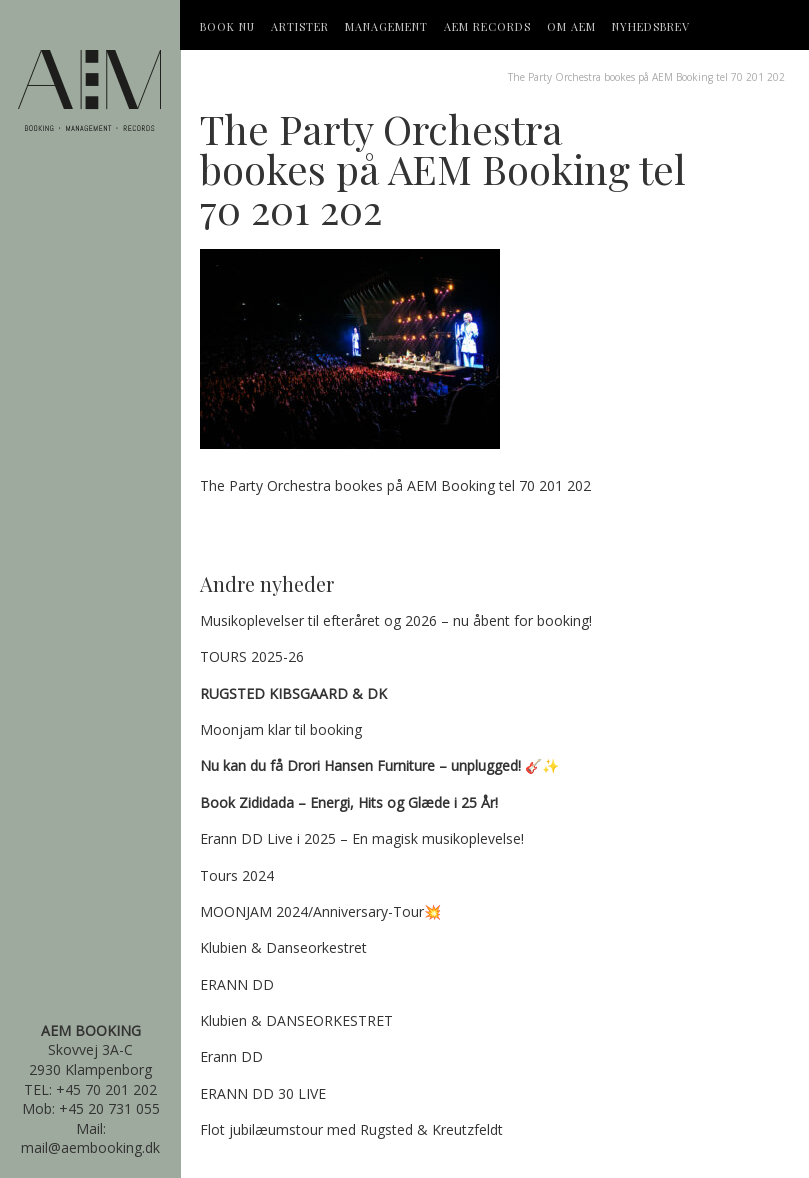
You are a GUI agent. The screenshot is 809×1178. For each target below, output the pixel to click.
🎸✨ (379, 765)
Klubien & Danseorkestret (283, 947)
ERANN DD (237, 984)
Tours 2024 (237, 875)
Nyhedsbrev (651, 26)
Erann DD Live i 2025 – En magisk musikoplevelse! (362, 838)
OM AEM (571, 26)
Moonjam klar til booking (281, 729)
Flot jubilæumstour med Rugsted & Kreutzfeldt (351, 1129)
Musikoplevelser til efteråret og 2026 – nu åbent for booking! (396, 620)
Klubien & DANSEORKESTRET (296, 1020)
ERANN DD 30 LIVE (263, 1093)
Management (386, 26)
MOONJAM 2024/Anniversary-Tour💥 (320, 911)
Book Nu (227, 26)
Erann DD (231, 1056)
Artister (300, 26)
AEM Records (487, 26)
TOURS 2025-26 (252, 656)
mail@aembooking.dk (90, 1147)
